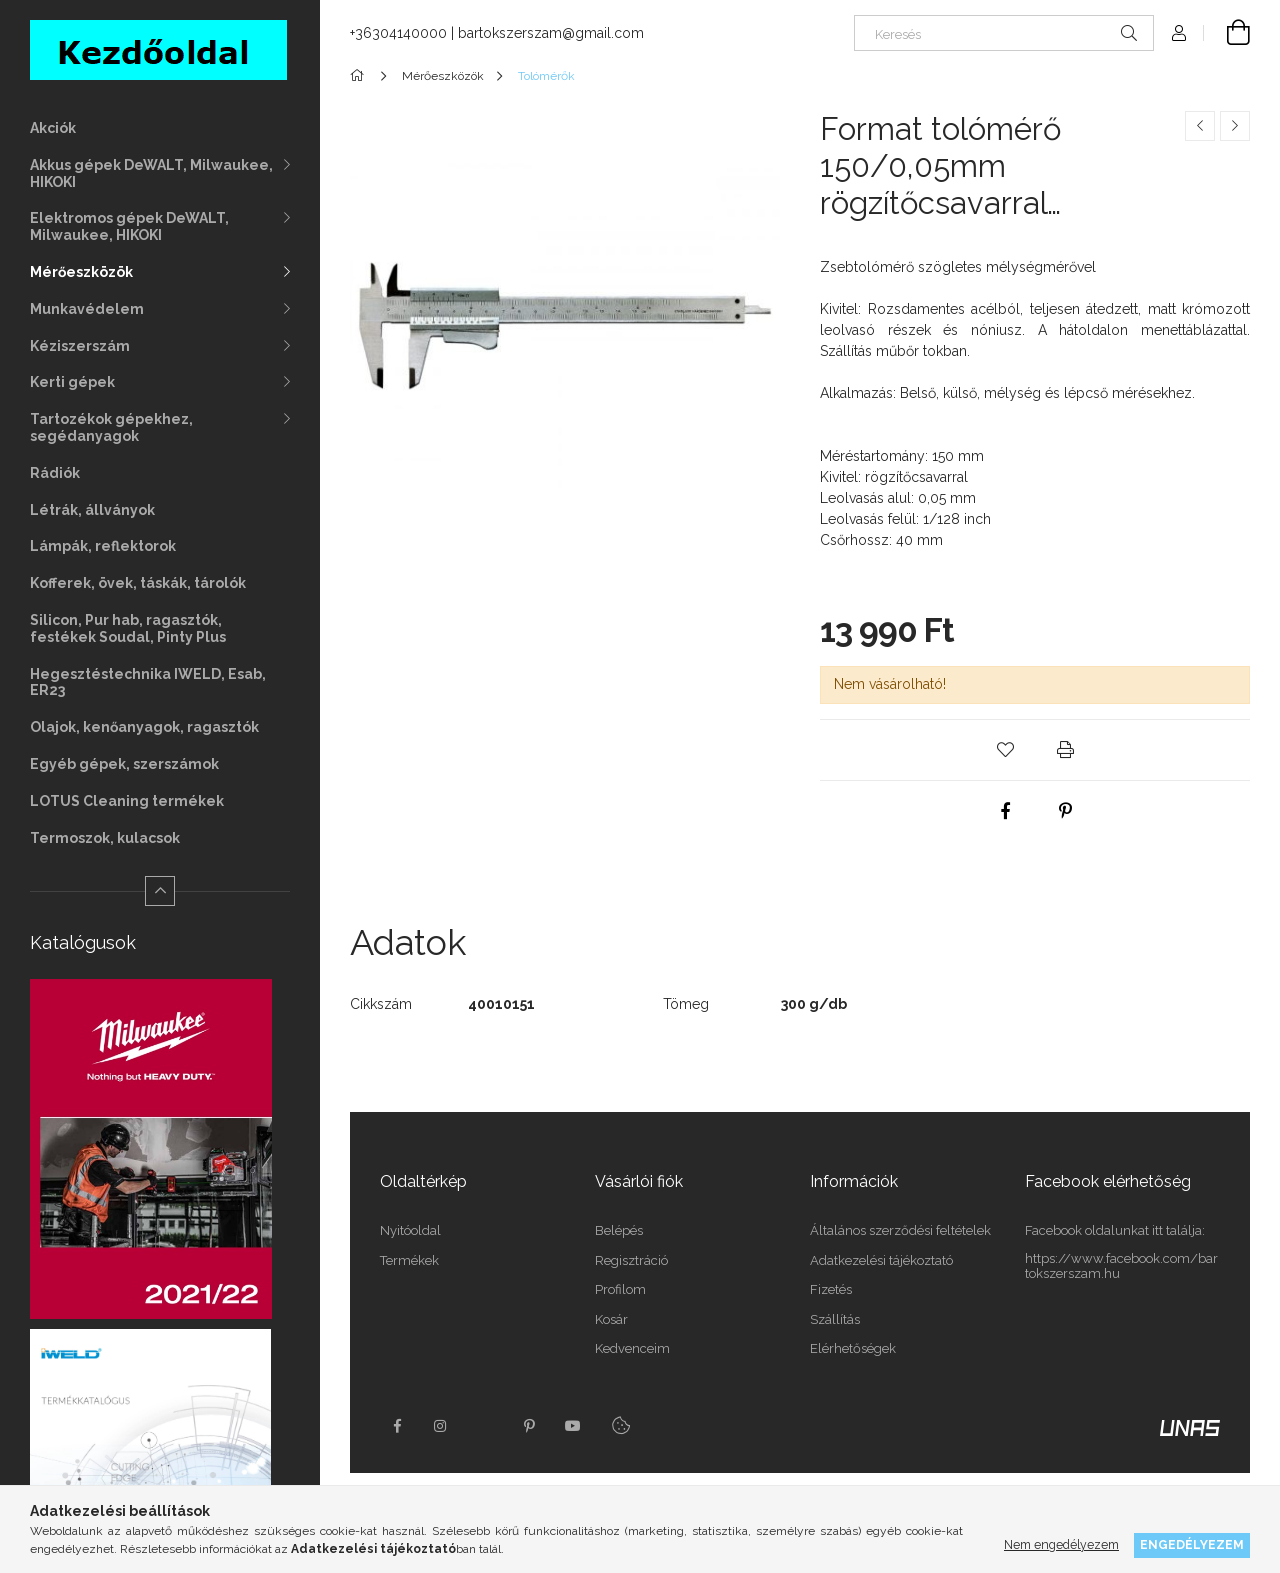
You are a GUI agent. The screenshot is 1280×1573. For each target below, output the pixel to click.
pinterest (529, 1426)
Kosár (611, 1319)
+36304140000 (398, 33)
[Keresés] (1004, 33)
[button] (1005, 750)
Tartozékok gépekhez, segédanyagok (111, 427)
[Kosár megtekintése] (1227, 33)
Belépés (619, 1230)
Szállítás (835, 1319)
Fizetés (831, 1289)
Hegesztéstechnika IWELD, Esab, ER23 (148, 682)
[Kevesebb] (160, 891)
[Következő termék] (1235, 126)
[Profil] (1179, 33)
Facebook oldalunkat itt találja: (1115, 1230)
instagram (441, 1426)
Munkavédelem (87, 309)
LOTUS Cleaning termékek (127, 801)
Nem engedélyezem (1061, 1544)
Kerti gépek (72, 382)
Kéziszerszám (80, 346)
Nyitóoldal (410, 1230)
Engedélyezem (1192, 1544)
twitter (485, 1426)
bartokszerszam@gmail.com (551, 33)
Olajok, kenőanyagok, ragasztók (144, 727)
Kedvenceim (632, 1348)
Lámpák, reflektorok (103, 546)
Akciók (53, 128)
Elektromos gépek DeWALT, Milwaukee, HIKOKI (129, 226)
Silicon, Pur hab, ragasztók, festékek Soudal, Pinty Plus (128, 628)
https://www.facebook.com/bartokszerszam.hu (1121, 1266)
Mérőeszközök (81, 272)
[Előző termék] (1200, 126)
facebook (397, 1426)
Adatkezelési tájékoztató (881, 1260)
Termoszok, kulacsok (105, 838)
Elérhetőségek (853, 1348)
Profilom (620, 1289)
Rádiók (55, 473)
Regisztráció (631, 1260)
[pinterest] (1065, 811)
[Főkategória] (360, 76)
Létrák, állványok (92, 510)
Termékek (409, 1260)
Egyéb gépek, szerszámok (124, 764)
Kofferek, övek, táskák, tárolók (138, 583)
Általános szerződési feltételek (900, 1230)
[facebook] (1005, 811)
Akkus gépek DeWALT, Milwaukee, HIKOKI (151, 173)
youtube (573, 1426)
